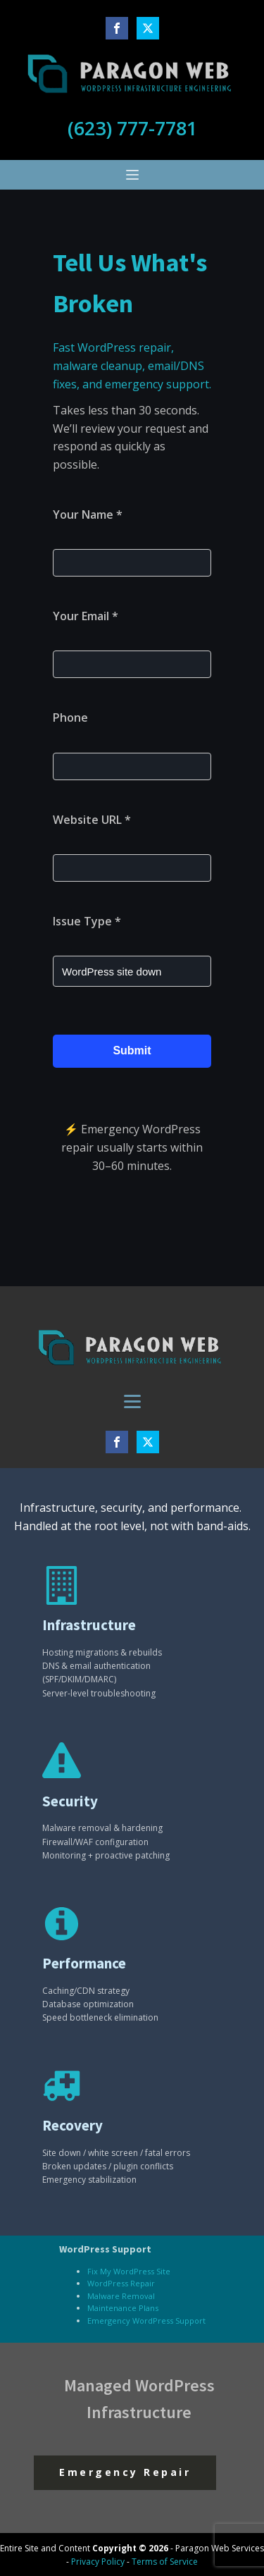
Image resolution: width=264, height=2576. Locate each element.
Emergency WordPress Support (146, 2320)
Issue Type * (87, 921)
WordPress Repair (121, 2283)
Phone (70, 717)
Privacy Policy (98, 2562)
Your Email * (85, 616)
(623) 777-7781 (132, 128)
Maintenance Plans (122, 2308)
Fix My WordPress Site (128, 2271)
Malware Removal (121, 2296)
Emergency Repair (125, 2472)
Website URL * (92, 819)
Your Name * (87, 514)
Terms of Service (165, 2562)
